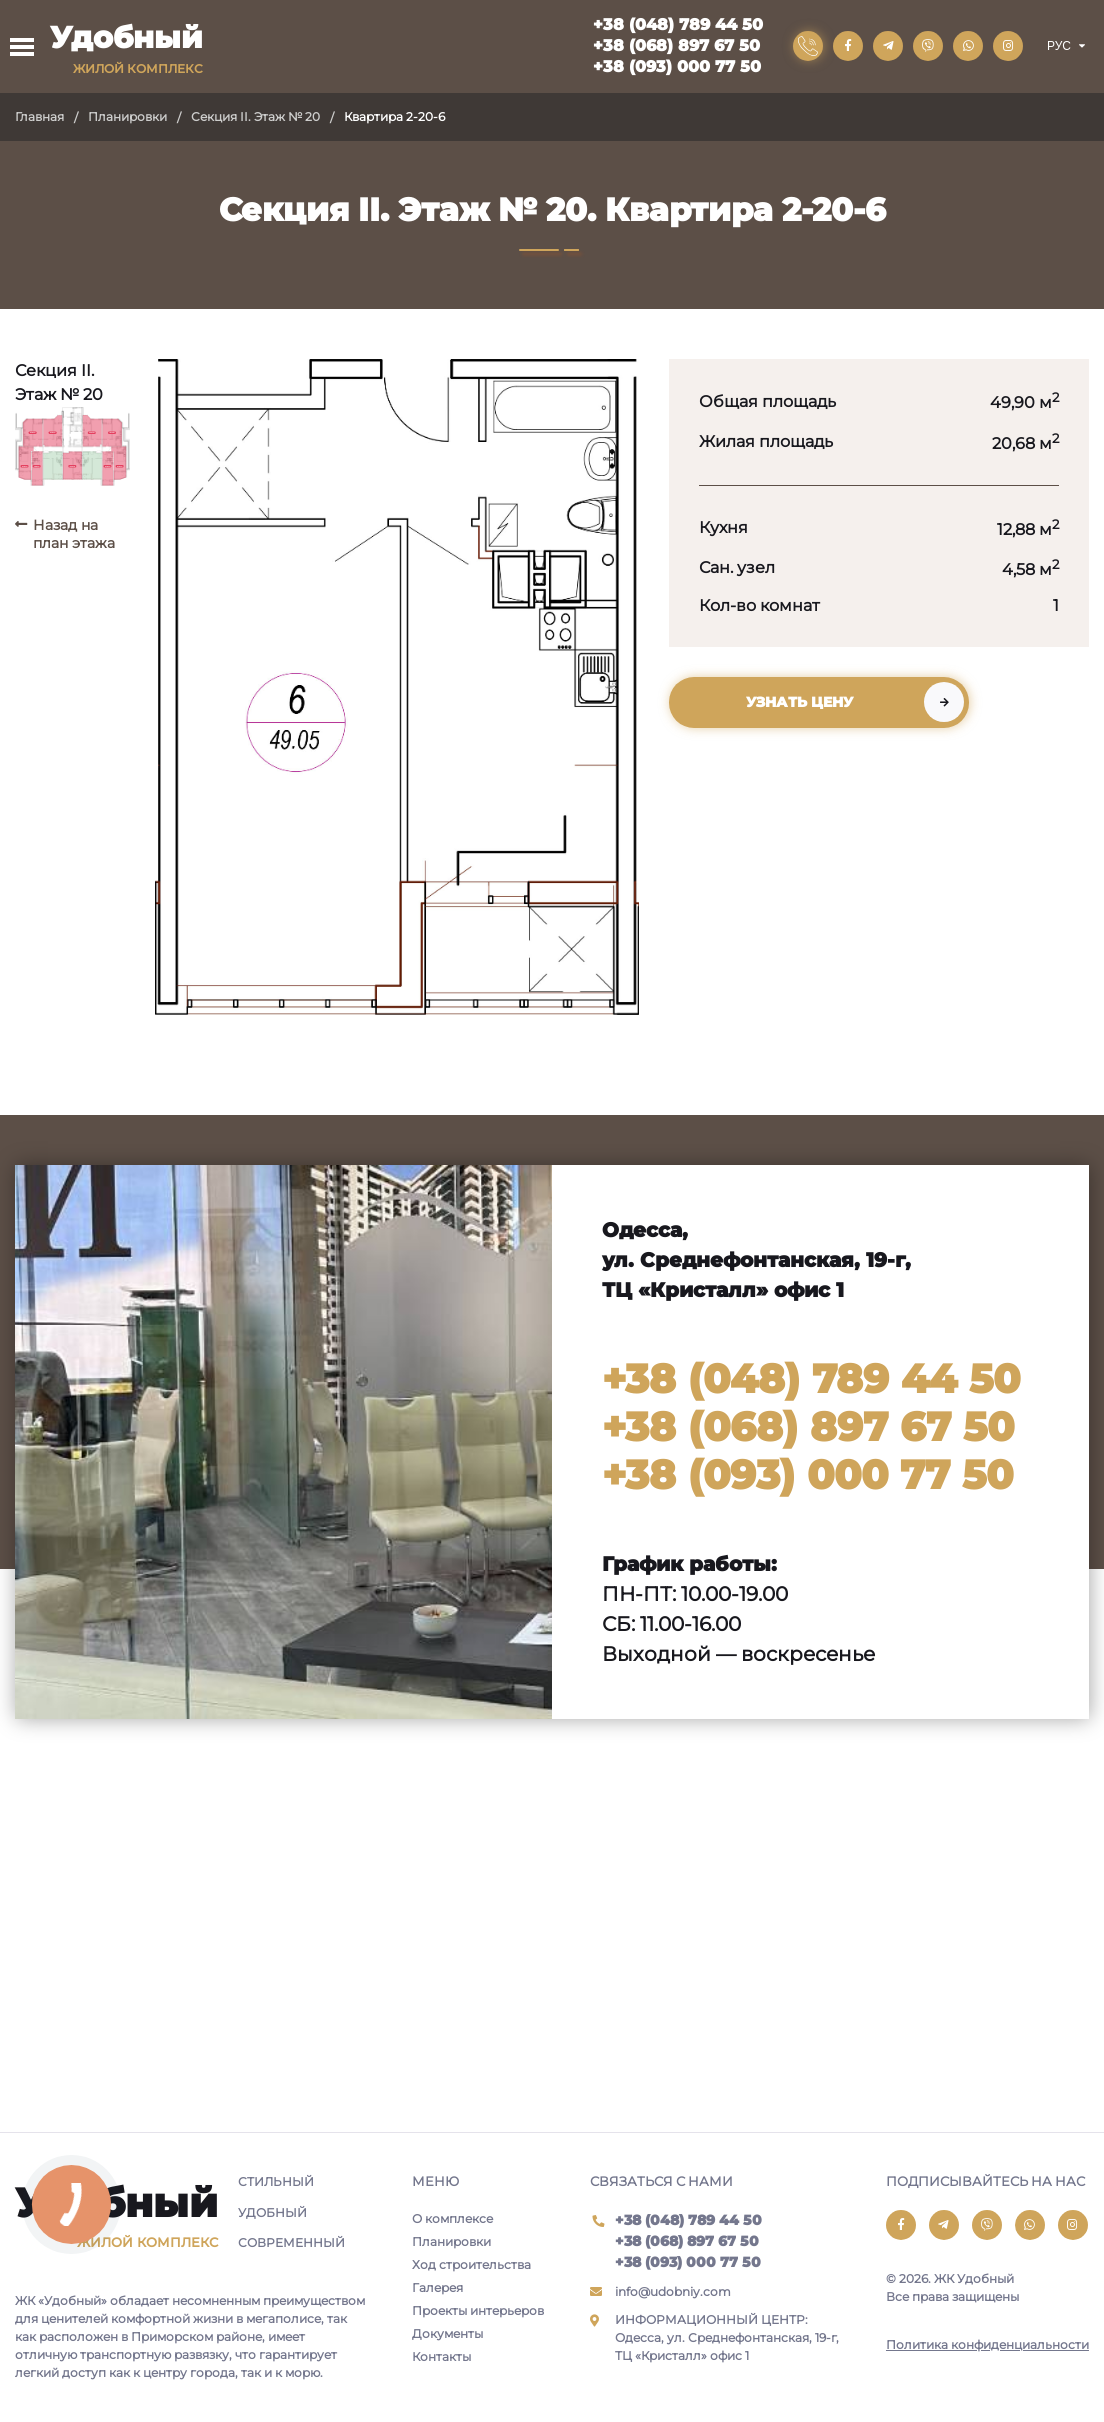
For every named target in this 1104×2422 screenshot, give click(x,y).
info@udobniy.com (673, 2291)
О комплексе (452, 2218)
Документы (447, 2333)
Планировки (127, 116)
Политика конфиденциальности (987, 2344)
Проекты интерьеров (478, 2310)
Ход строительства (471, 2264)
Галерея (437, 2287)
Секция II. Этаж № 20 (255, 116)
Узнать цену (799, 702)
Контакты (441, 2356)
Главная (39, 116)
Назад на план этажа (74, 534)
